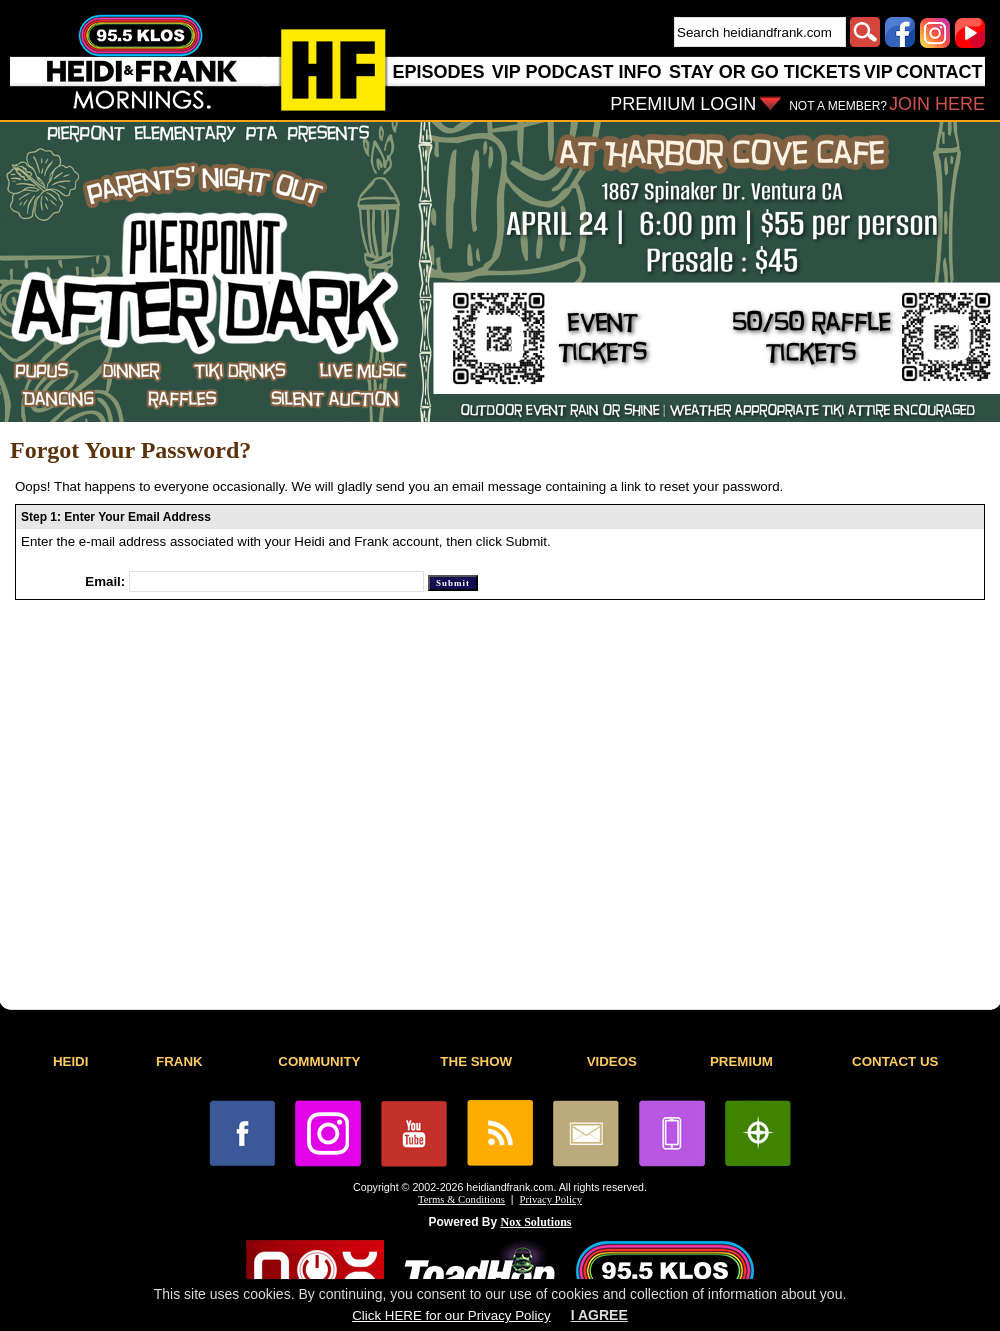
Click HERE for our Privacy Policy (451, 1315)
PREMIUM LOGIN (683, 104)
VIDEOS (612, 1061)
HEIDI (71, 1061)
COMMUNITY (319, 1061)
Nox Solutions (536, 1222)
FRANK (179, 1061)
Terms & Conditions (461, 1199)
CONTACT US (895, 1061)
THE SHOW (476, 1061)
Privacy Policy (551, 1199)
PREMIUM (741, 1061)
